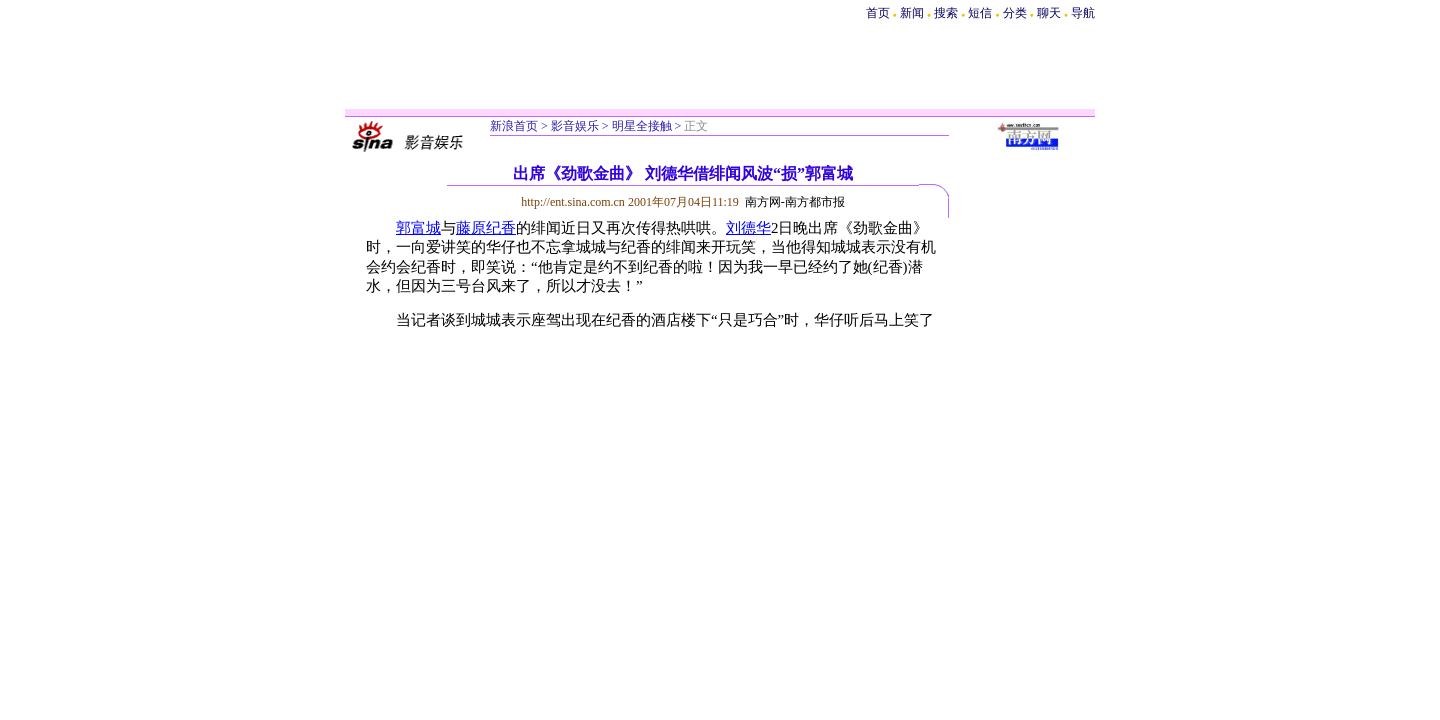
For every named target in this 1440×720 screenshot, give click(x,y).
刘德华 (748, 228)
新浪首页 (514, 126)
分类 (1015, 13)
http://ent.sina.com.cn (574, 202)
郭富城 (418, 228)
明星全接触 (642, 126)
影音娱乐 (575, 126)
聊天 (1049, 13)
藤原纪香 (486, 228)
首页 (878, 13)
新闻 (912, 13)
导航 (1083, 13)
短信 (980, 13)
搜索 (947, 13)
